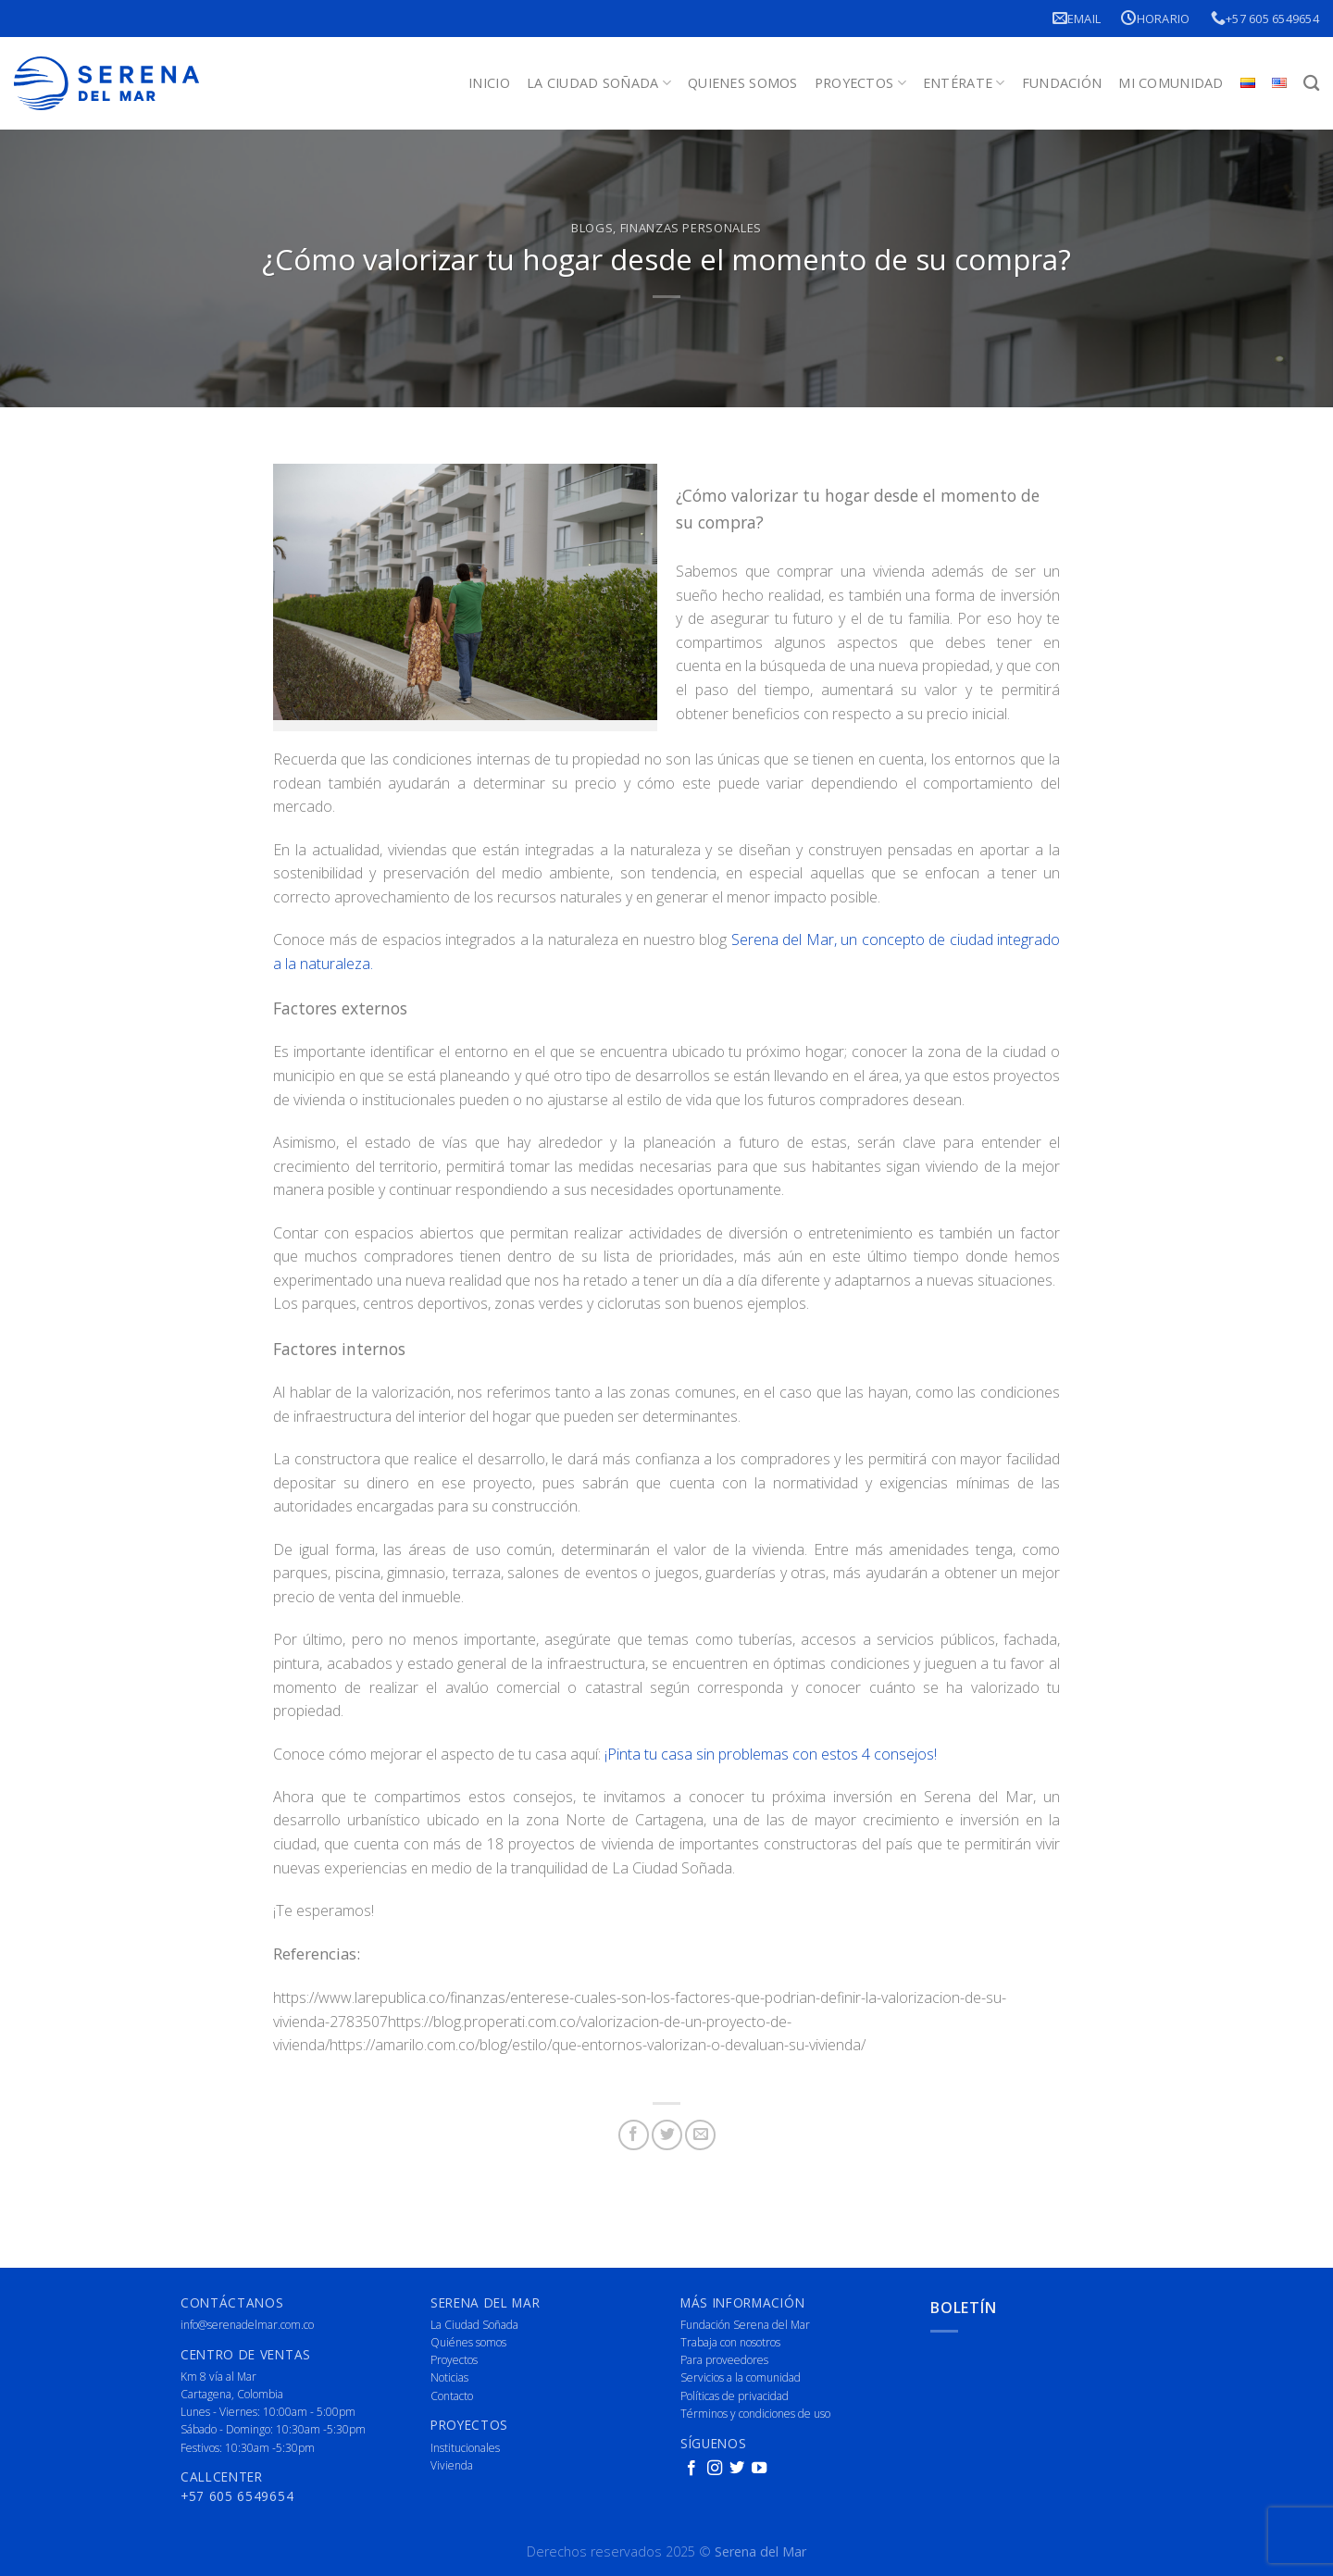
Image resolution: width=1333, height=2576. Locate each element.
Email (1077, 18)
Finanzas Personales (691, 227)
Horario (1155, 18)
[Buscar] (1311, 84)
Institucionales (465, 2448)
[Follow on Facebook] (691, 2468)
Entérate (964, 83)
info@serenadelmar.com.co (247, 2325)
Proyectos (860, 83)
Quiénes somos (468, 2342)
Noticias (449, 2377)
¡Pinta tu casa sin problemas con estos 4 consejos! (770, 1754)
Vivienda (451, 2465)
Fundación (1062, 83)
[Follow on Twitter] (736, 2468)
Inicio (489, 83)
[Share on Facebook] (633, 2135)
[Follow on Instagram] (714, 2468)
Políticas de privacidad (734, 2396)
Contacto (451, 2396)
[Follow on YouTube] (759, 2468)
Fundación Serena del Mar (745, 2325)
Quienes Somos (743, 83)
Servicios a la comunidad (740, 2377)
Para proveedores (724, 2360)
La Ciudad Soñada (599, 83)
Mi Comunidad (1170, 83)
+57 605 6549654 (1265, 18)
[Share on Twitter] (667, 2135)
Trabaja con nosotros (730, 2342)
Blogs (592, 227)
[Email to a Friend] (700, 2135)
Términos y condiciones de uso (755, 2413)
